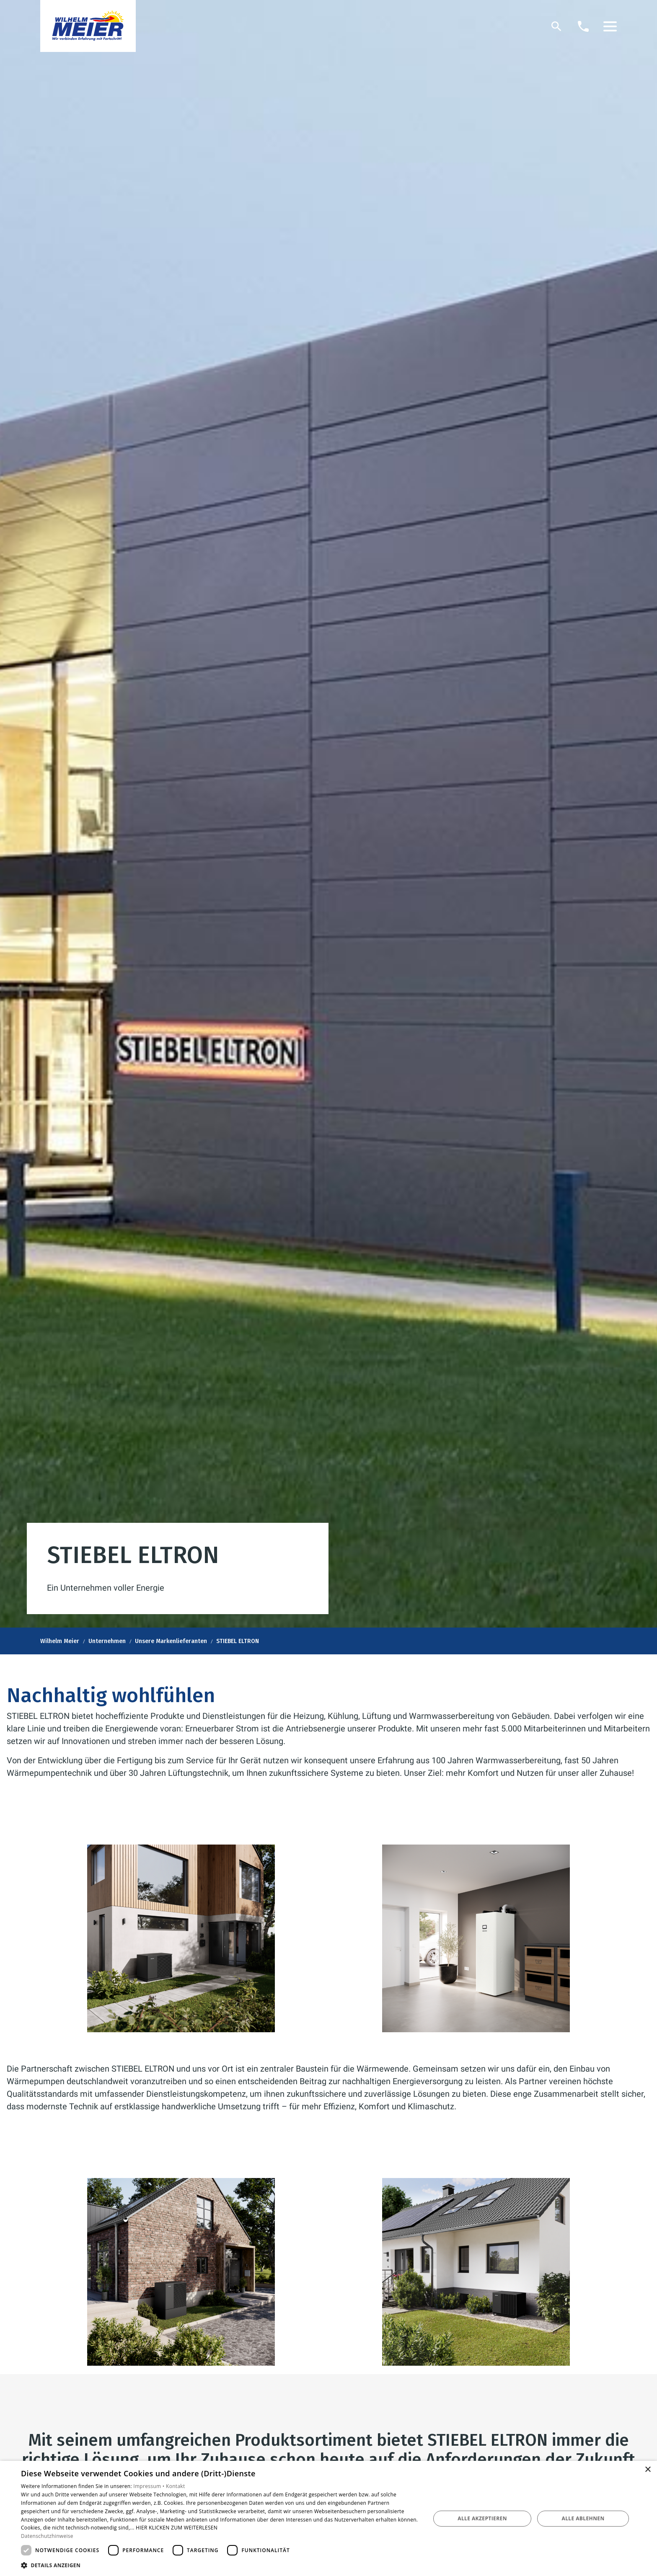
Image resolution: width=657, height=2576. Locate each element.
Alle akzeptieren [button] (482, 2518)
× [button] (647, 2470)
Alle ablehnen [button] (583, 2518)
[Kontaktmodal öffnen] (583, 26)
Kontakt (175, 2486)
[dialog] (328, 2518)
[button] (610, 26)
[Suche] (556, 26)
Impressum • (149, 2486)
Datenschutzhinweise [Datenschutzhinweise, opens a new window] (47, 2536)
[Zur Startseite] (88, 26)
